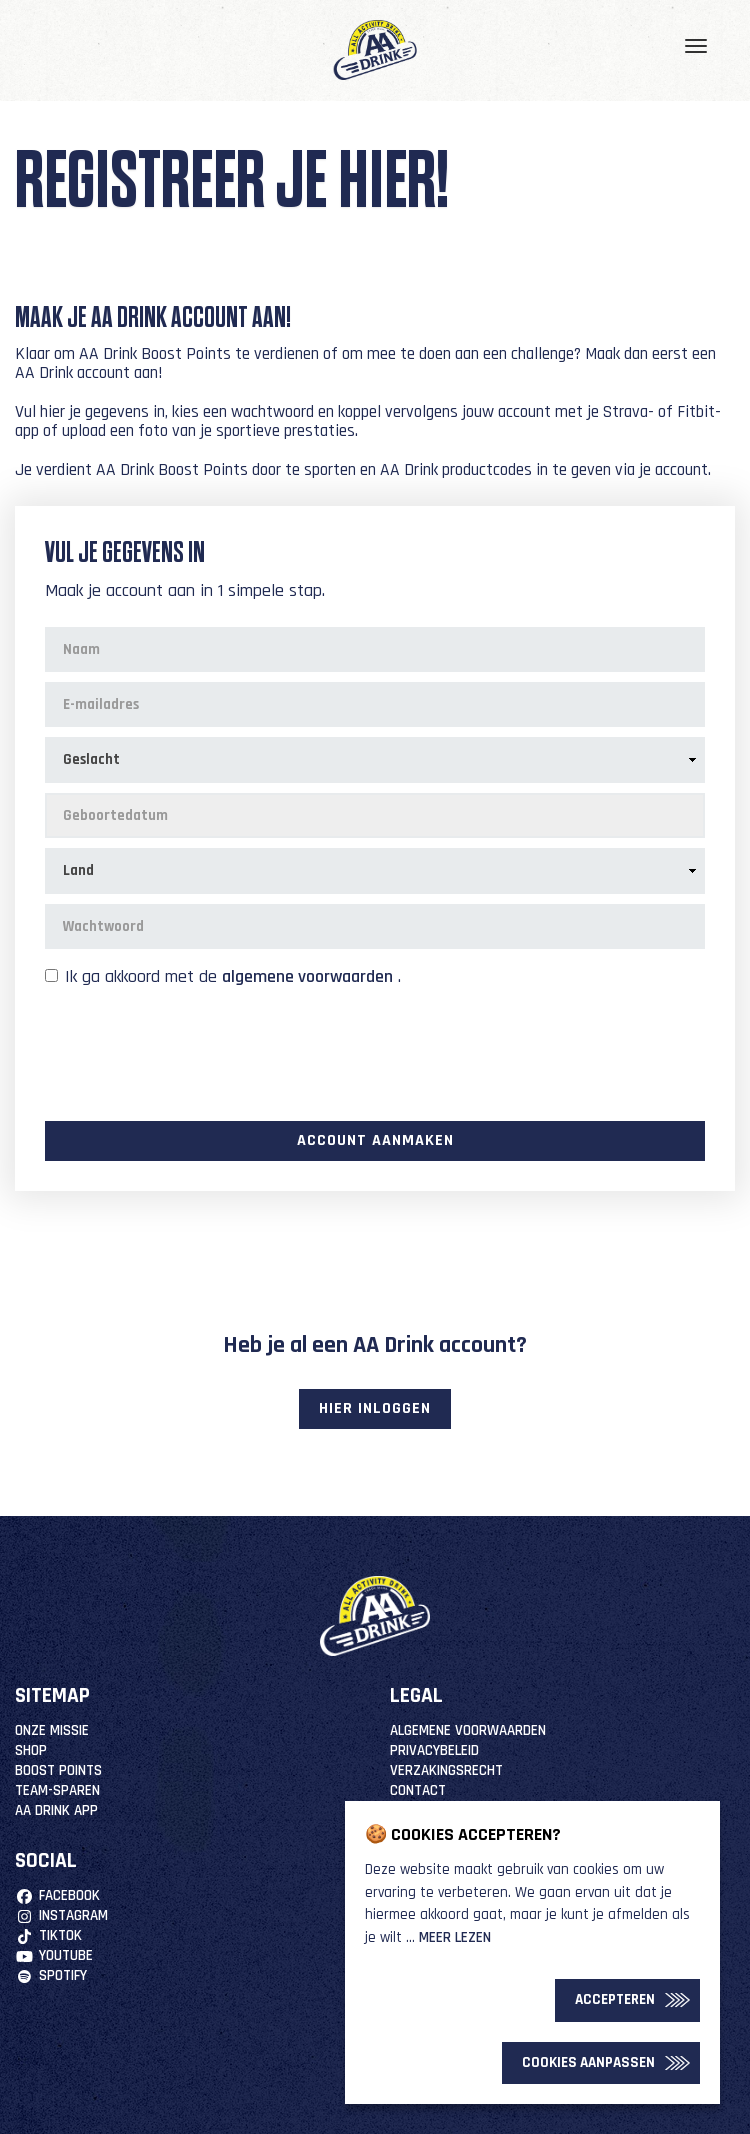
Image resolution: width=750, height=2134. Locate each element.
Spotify (51, 1975)
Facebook (57, 1895)
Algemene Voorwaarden (468, 1730)
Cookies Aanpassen (588, 2062)
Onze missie (52, 1730)
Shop (31, 1750)
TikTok (48, 1935)
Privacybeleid (434, 1750)
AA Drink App (56, 1810)
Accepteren (615, 1999)
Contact (418, 1790)
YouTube (54, 1955)
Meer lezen (455, 1937)
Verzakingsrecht (446, 1770)
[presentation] (197, 1052)
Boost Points (58, 1770)
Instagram (61, 1915)
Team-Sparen (57, 1790)
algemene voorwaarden (307, 976)
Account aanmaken (375, 1140)
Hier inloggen (375, 1408)
